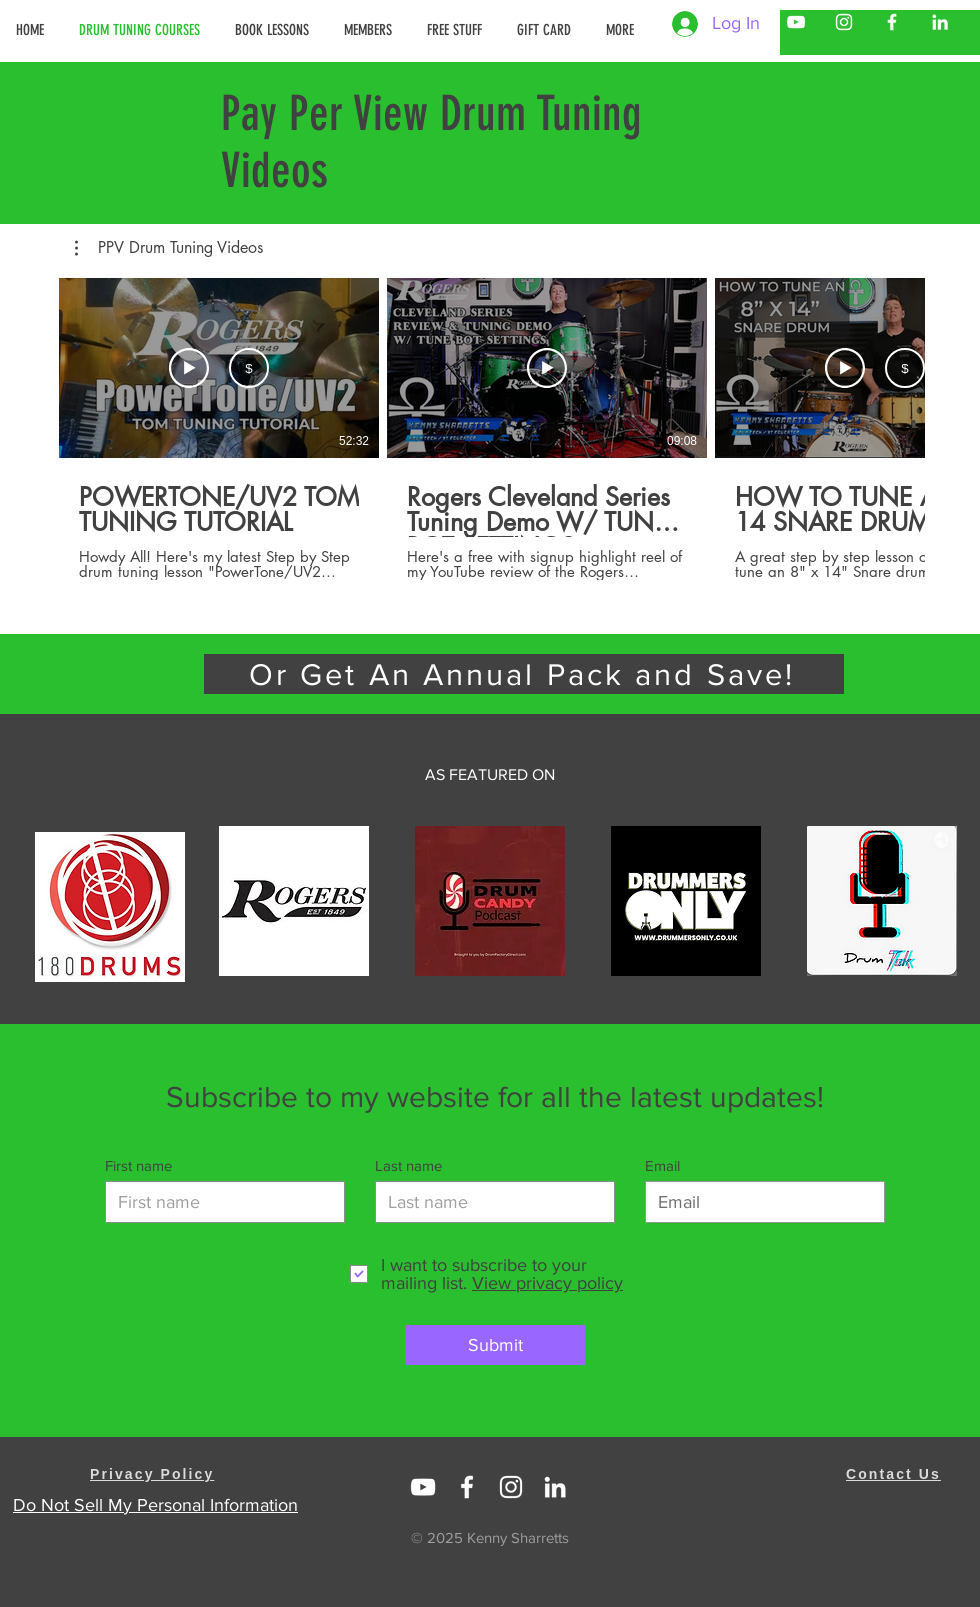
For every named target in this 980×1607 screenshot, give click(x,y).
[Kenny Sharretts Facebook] (892, 22)
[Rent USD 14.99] (905, 368)
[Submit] (495, 1345)
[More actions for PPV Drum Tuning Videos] (169, 248)
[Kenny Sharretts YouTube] (796, 22)
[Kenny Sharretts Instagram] (844, 22)
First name (138, 1165)
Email (662, 1165)
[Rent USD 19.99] (249, 368)
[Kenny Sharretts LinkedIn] (940, 22)
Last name (408, 1165)
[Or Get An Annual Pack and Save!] (524, 674)
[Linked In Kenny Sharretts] (423, 1487)
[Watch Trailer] (189, 368)
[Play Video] (547, 368)
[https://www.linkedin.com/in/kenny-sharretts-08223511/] (555, 1487)
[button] (370, 30)
